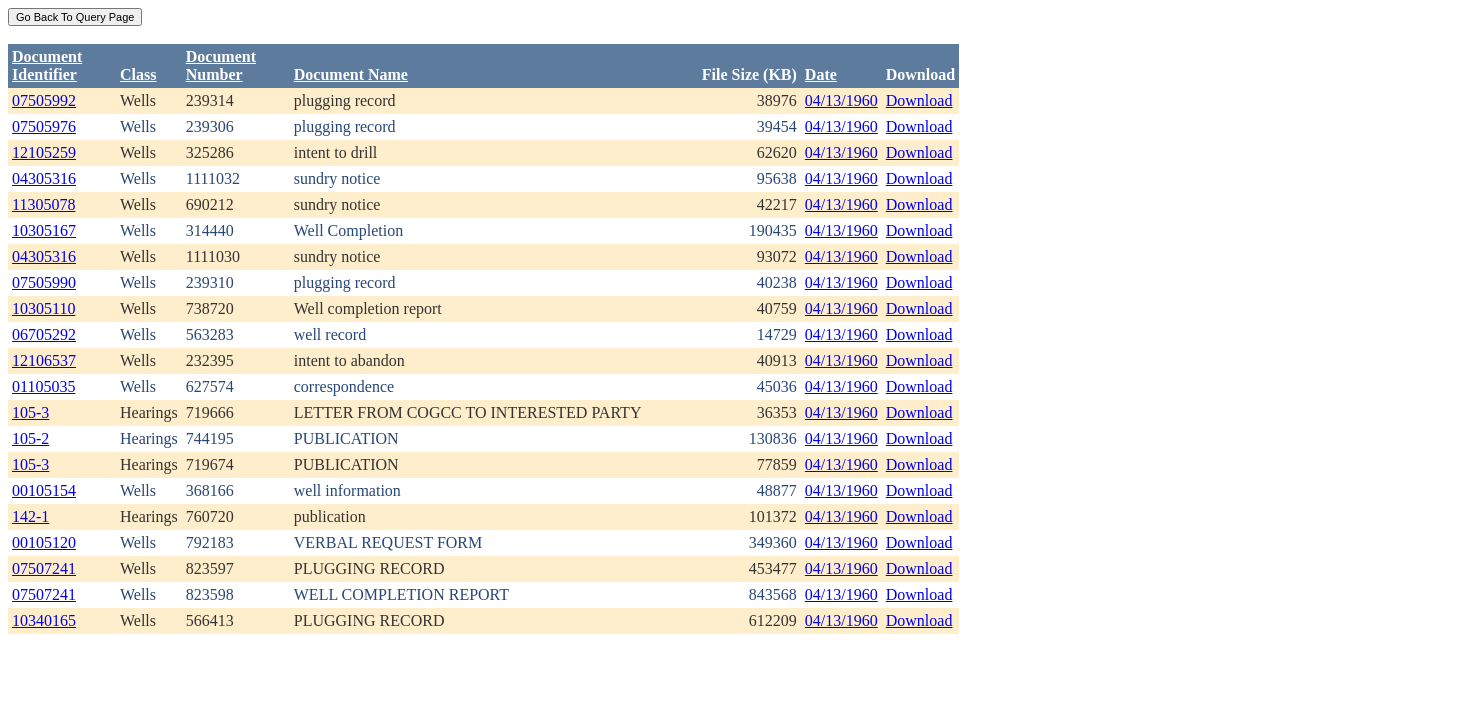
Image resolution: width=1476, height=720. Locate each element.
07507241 (44, 568)
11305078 (43, 204)
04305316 (44, 178)
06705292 (44, 334)
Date (821, 74)
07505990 (44, 282)
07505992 (44, 100)
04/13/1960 (841, 100)
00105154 (44, 490)
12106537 (44, 360)
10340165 (44, 620)
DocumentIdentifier (47, 65)
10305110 (43, 308)
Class (138, 74)
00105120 (44, 542)
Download (919, 100)
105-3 (30, 412)
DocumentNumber (221, 65)
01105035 (43, 386)
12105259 (44, 152)
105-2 (30, 438)
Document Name (351, 74)
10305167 (44, 230)
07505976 (44, 126)
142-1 (30, 516)
